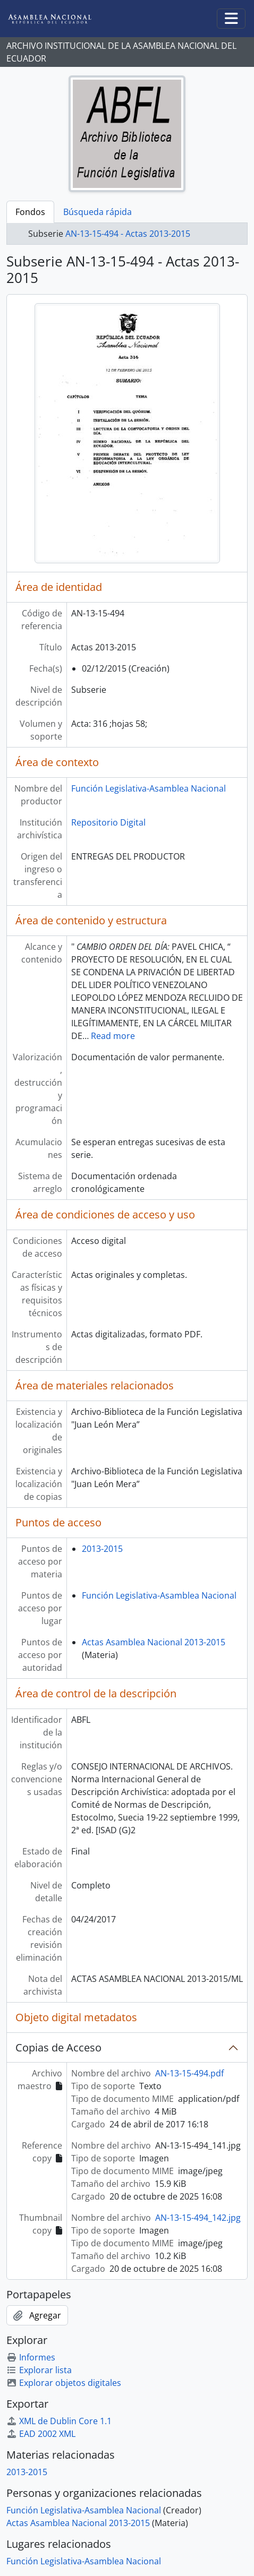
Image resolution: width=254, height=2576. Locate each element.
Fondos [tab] (30, 212)
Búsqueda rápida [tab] (97, 212)
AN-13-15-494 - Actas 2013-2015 (127, 233)
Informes (30, 2357)
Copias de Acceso (58, 2047)
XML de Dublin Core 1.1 (59, 2421)
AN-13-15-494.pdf (189, 2073)
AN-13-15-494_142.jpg (198, 2217)
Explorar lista (39, 2370)
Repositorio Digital (108, 822)
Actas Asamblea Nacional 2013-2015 (153, 1642)
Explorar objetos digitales (63, 2383)
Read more (113, 1036)
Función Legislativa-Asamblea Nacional (148, 788)
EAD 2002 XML (40, 2434)
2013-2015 (102, 1549)
